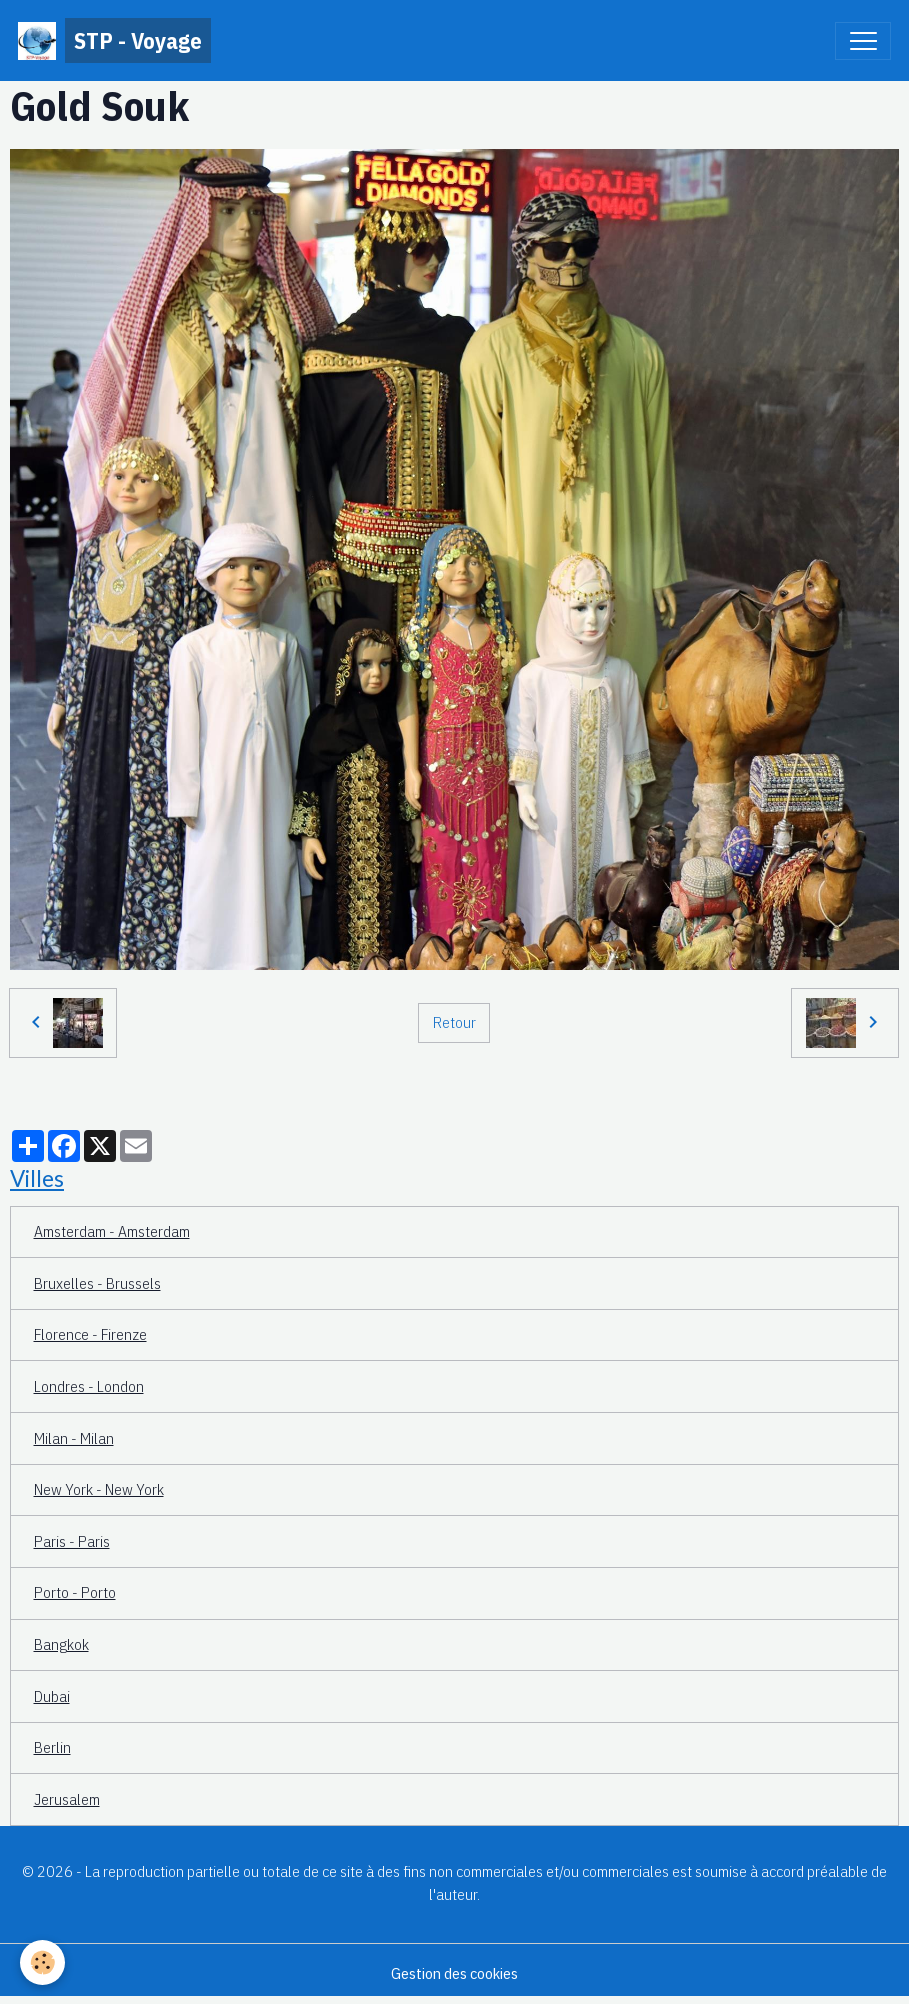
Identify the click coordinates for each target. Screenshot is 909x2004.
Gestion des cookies (454, 1973)
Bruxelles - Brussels (97, 1283)
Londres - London (89, 1386)
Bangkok (61, 1644)
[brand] (114, 40)
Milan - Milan (74, 1438)
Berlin (52, 1747)
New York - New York (99, 1489)
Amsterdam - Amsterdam (112, 1231)
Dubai (52, 1696)
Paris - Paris (72, 1541)
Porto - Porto (75, 1592)
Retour (454, 1022)
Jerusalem (67, 1799)
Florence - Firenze (90, 1334)
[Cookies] (42, 1962)
